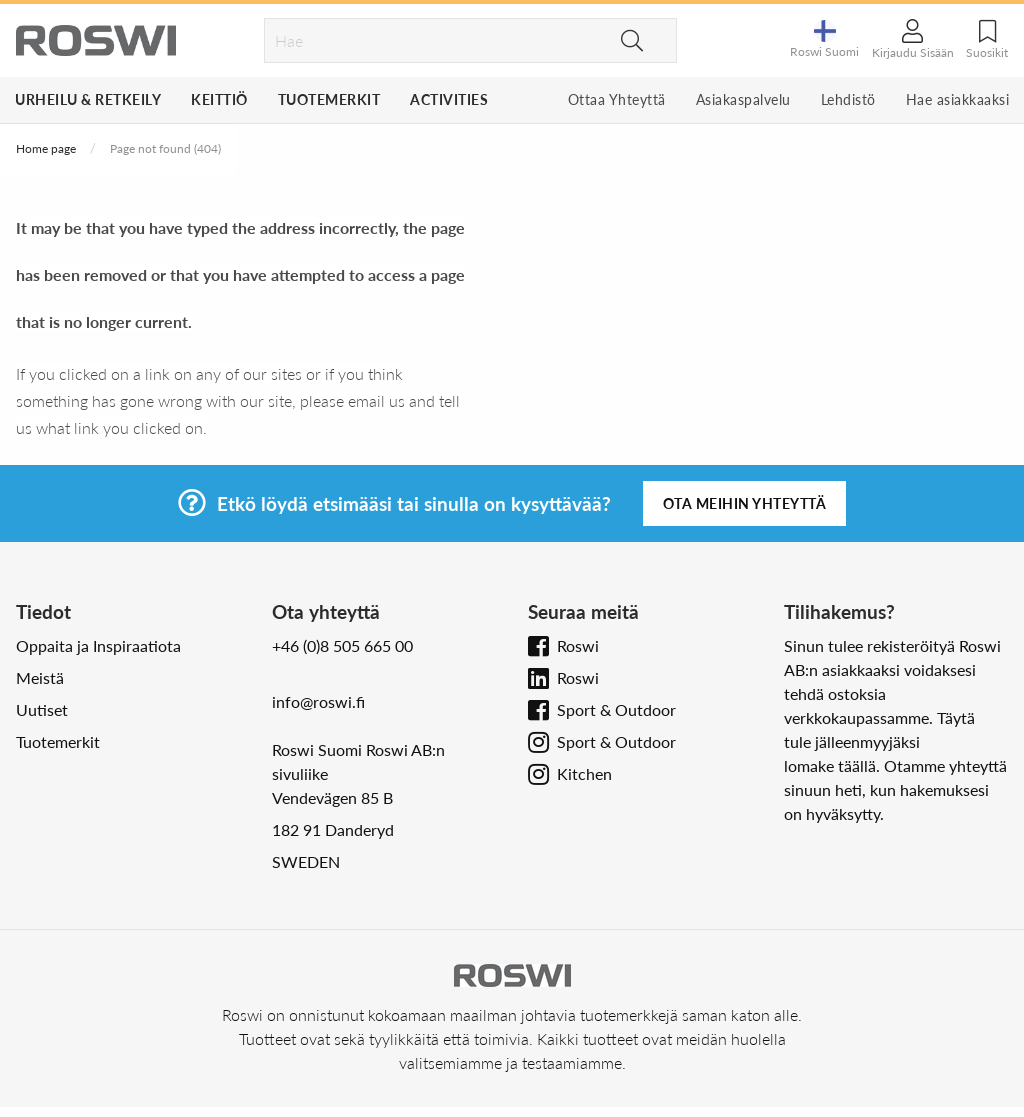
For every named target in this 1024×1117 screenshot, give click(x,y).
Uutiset (42, 709)
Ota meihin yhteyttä (745, 503)
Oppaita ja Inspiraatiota (98, 645)
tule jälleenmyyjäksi (852, 741)
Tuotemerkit (329, 99)
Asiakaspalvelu (743, 99)
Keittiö (219, 99)
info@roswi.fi (318, 701)
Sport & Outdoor (616, 709)
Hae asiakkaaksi (958, 99)
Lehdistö (848, 99)
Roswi (578, 645)
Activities (449, 99)
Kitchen (584, 773)
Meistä (40, 677)
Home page (46, 148)
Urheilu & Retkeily (88, 99)
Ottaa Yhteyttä (617, 99)
